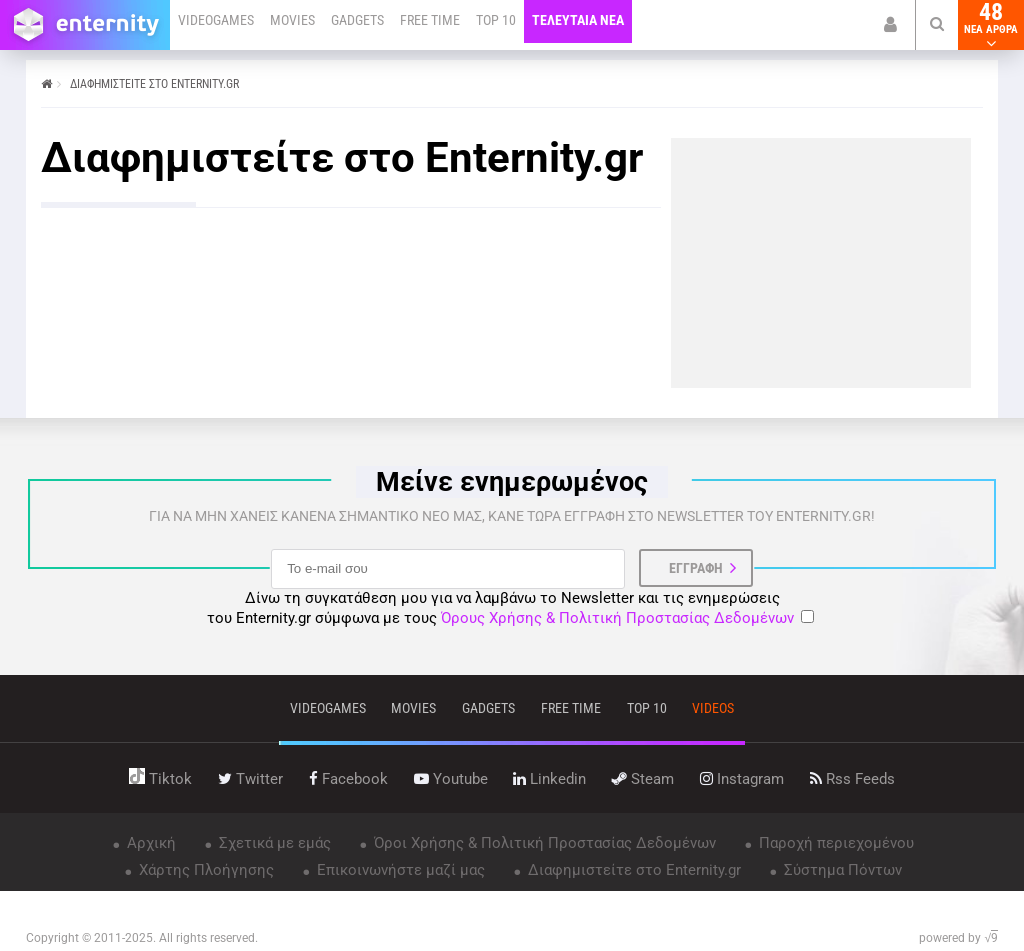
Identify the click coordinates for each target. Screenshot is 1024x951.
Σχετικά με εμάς (273, 843)
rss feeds (852, 779)
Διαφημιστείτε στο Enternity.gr (632, 870)
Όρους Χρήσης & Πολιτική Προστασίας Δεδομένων (617, 618)
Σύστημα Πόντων (841, 870)
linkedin (549, 779)
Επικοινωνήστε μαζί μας (399, 870)
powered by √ (958, 938)
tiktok (160, 779)
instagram (742, 779)
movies (413, 708)
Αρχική (149, 843)
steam (643, 779)
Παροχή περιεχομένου (834, 843)
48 (991, 25)
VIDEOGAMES (216, 20)
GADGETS (357, 20)
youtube (451, 779)
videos (713, 708)
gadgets (488, 708)
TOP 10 (496, 20)
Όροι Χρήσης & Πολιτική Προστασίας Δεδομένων (543, 843)
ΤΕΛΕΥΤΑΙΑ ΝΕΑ (578, 20)
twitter (250, 779)
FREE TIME (430, 20)
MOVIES (292, 20)
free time (571, 708)
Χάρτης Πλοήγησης (204, 870)
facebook (348, 779)
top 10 (647, 708)
